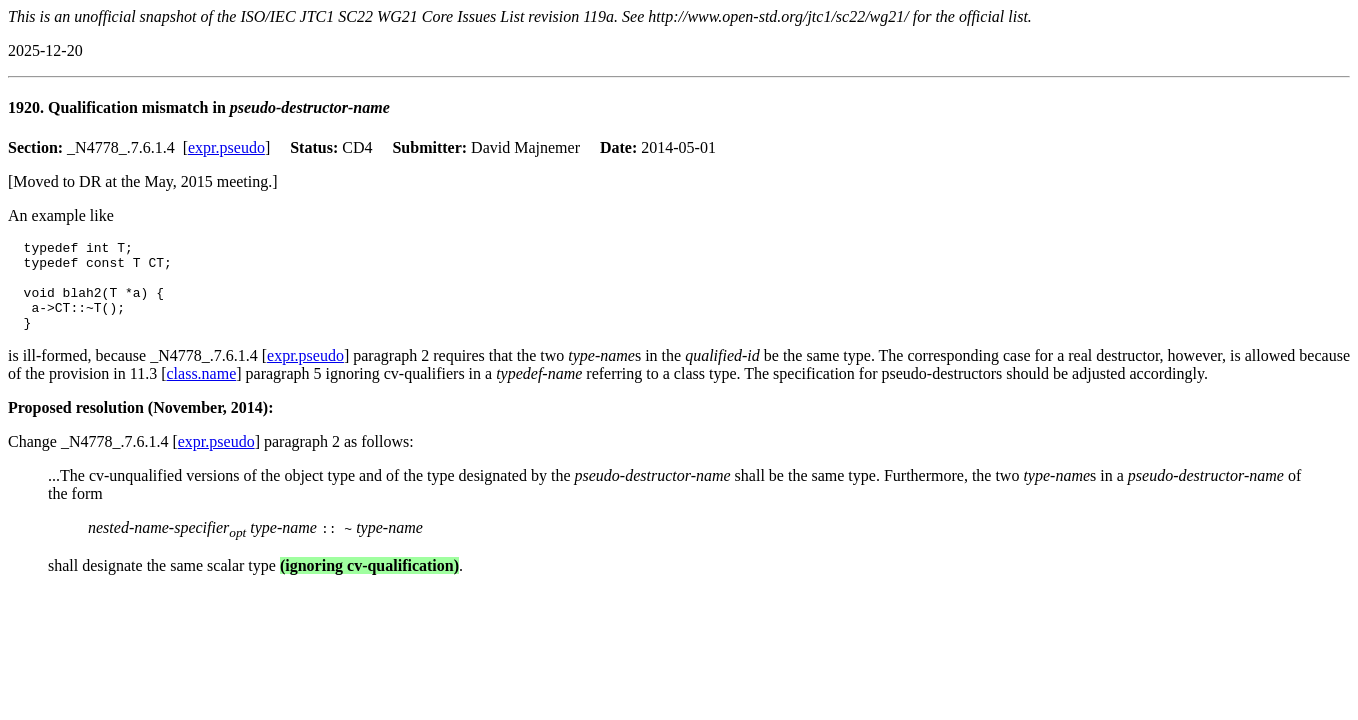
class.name (202, 391)
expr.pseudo (226, 147)
